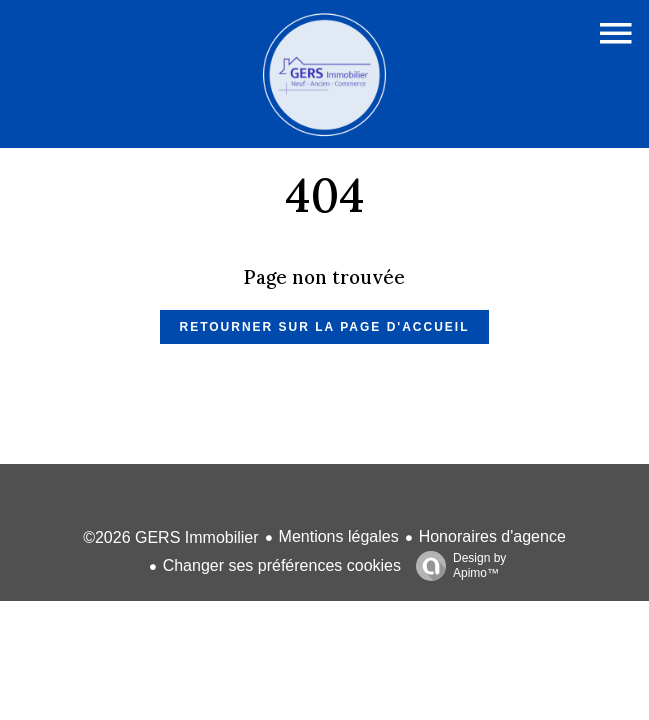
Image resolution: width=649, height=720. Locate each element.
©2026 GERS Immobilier (170, 537)
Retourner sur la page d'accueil (325, 327)
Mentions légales (339, 536)
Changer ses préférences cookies (282, 565)
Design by (456, 566)
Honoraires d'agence (492, 536)
